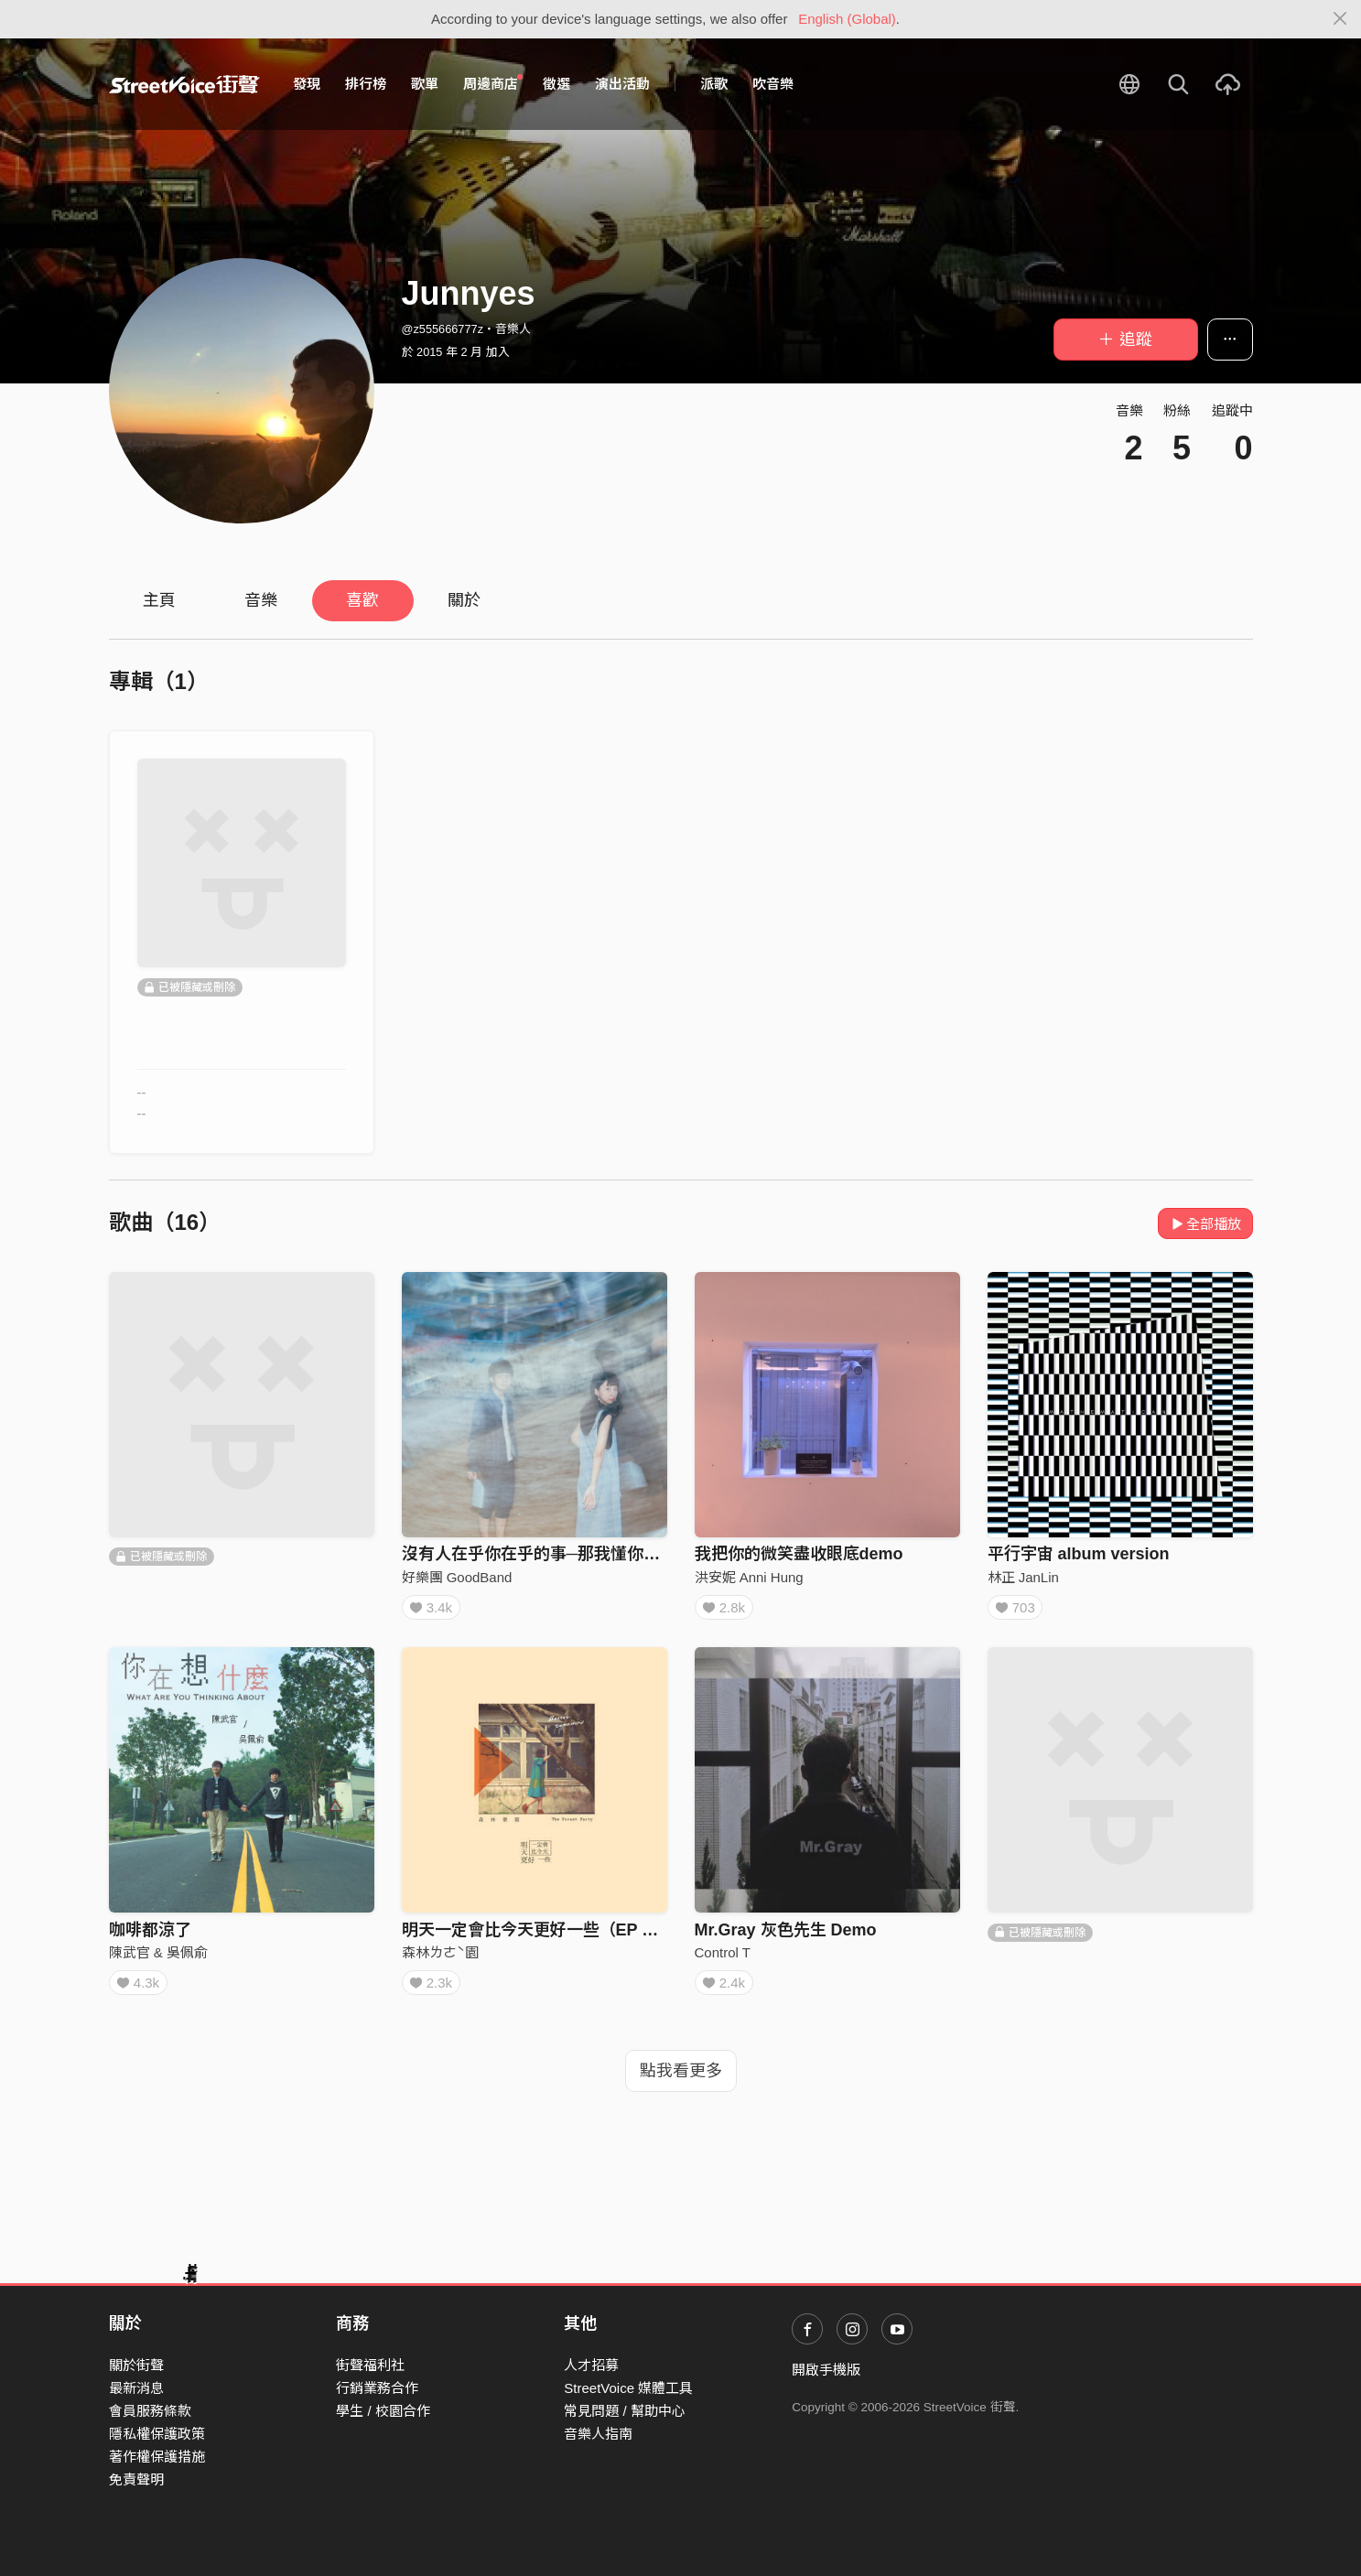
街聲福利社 (370, 2365)
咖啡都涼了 (150, 1936)
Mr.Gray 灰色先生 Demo (786, 1936)
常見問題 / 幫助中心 (625, 2411)
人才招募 (591, 2365)
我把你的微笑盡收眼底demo (799, 1554)
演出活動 (622, 84)
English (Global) (847, 19)
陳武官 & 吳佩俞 (158, 1959)
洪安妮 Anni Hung (749, 1577)
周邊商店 (493, 83)
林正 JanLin (1023, 1577)
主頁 (159, 600)
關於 (464, 600)
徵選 (556, 84)
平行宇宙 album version (1079, 1554)
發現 (306, 84)
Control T (723, 1959)
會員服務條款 (150, 2411)
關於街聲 (136, 2365)
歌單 (424, 84)
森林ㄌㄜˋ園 (440, 1959)
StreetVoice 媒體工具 (628, 2388)
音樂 (260, 600)
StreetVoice (184, 84)
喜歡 (362, 600)
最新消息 (136, 2388)
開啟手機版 (826, 2369)
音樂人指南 (598, 2433)
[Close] (1340, 19)
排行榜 (365, 84)
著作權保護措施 (157, 2457)
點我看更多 (681, 2084)
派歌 (714, 84)
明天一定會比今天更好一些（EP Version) (555, 1936)
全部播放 (1206, 1224)
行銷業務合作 (377, 2388)
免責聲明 (136, 2480)
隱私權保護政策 (157, 2433)
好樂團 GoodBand (457, 1577)
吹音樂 (773, 84)
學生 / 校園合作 (383, 2411)
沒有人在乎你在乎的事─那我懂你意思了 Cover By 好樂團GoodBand (655, 1554)
